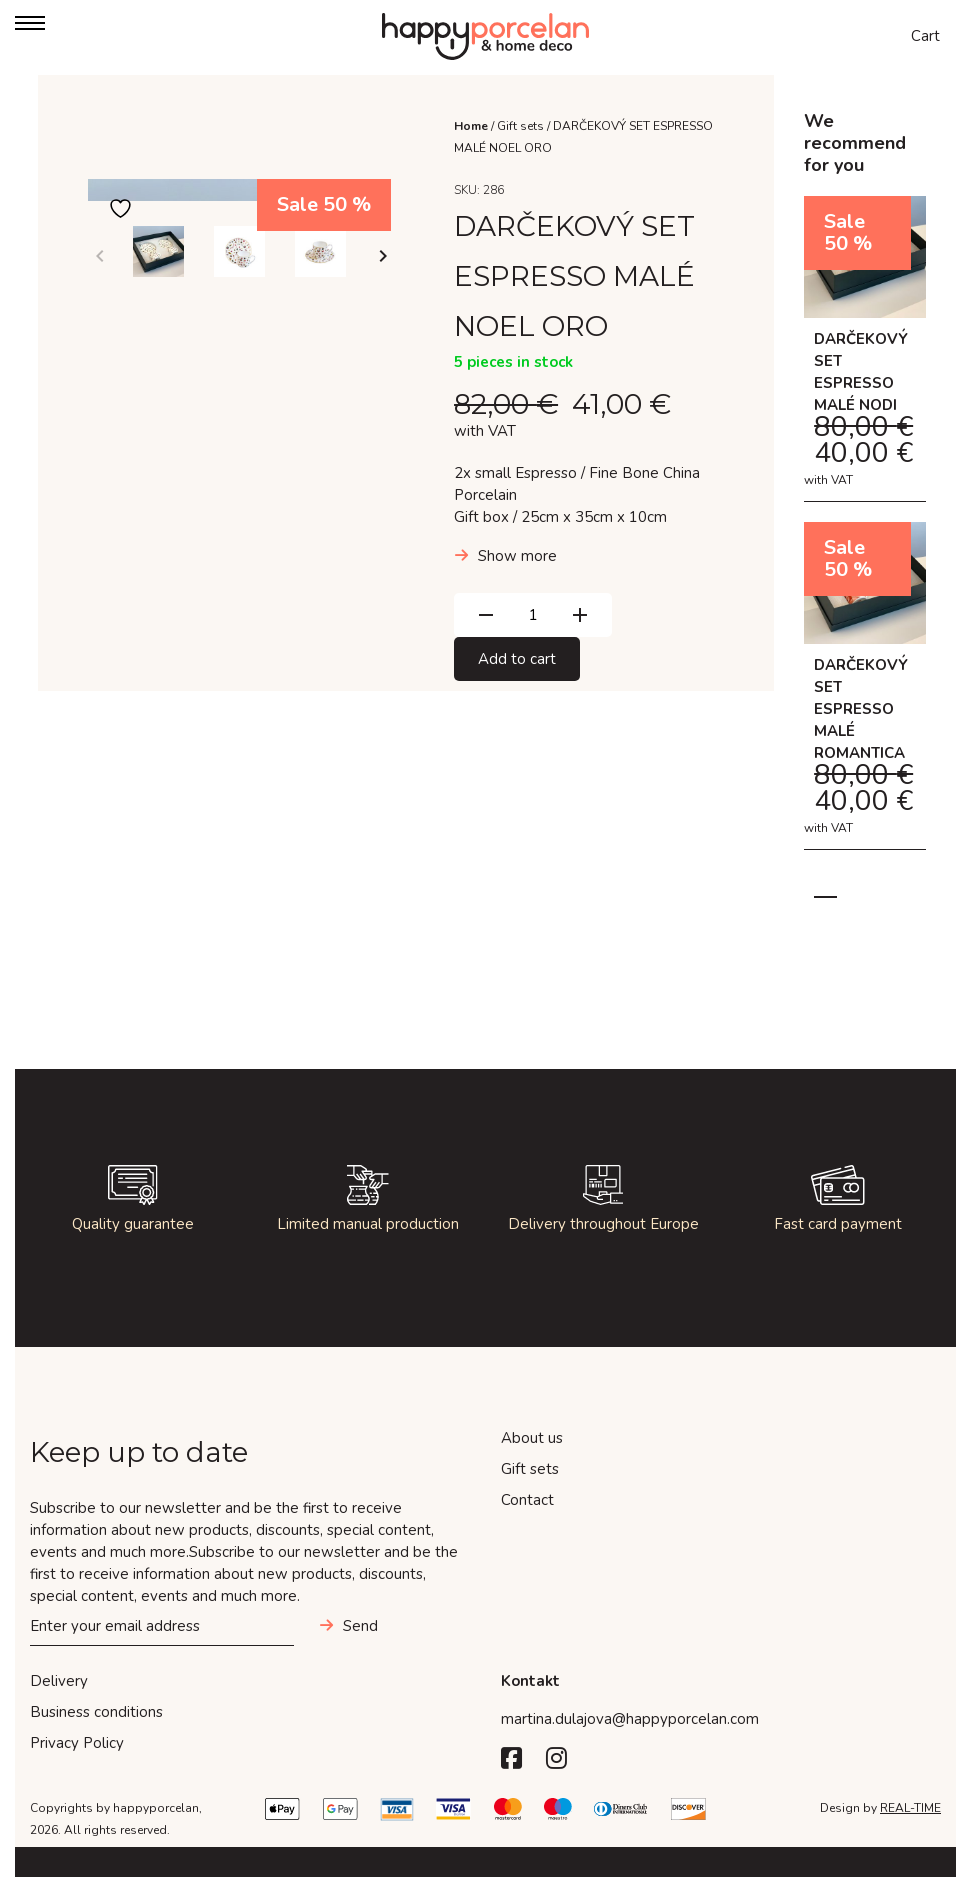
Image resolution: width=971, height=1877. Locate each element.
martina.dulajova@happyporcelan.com (630, 1719)
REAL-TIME (910, 1808)
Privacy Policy (77, 1743)
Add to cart (517, 659)
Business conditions (96, 1712)
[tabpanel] (865, 533)
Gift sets (520, 126)
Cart (925, 36)
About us (532, 1438)
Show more (517, 556)
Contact (527, 1500)
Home (471, 126)
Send (360, 1626)
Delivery (59, 1681)
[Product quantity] (533, 615)
